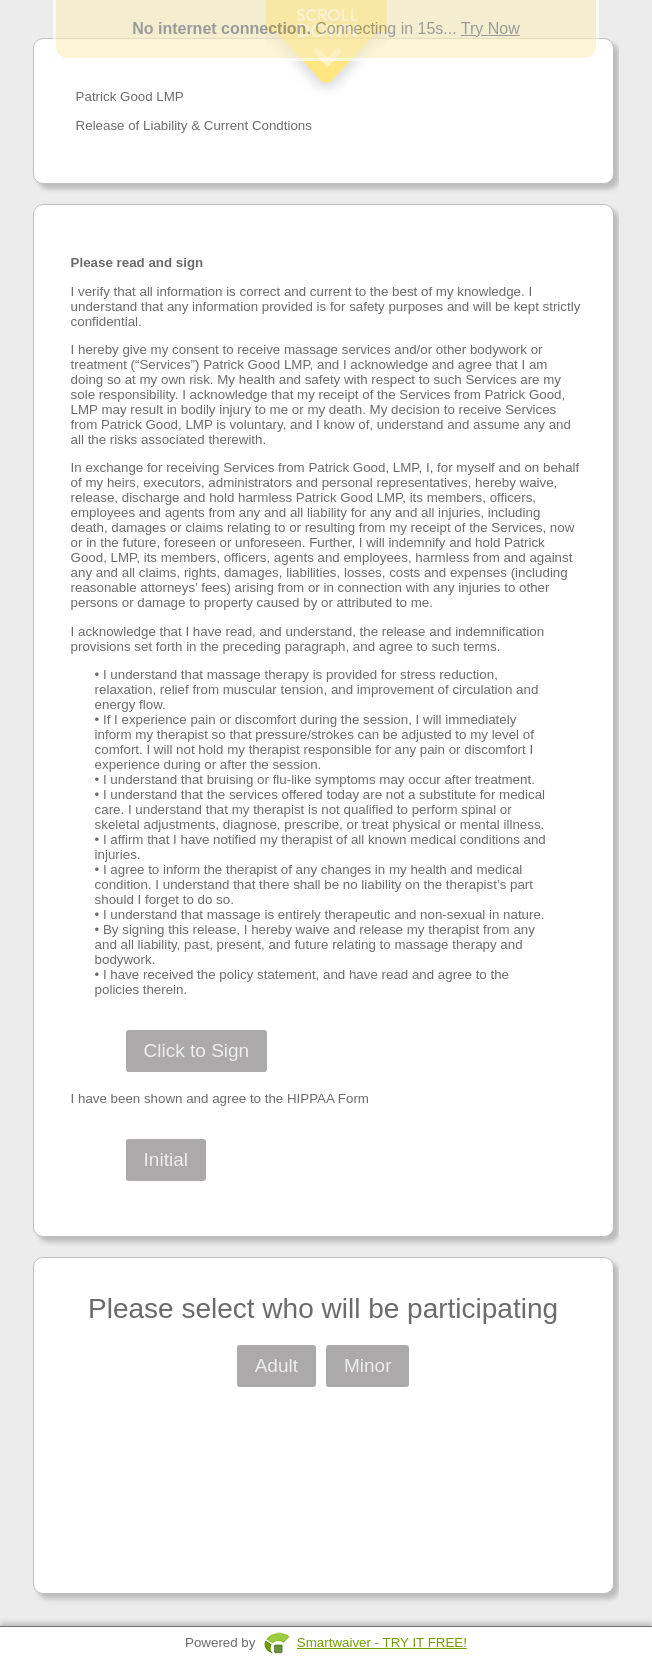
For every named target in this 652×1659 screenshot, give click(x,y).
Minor (368, 1365)
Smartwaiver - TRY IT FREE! (382, 1642)
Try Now (490, 28)
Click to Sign (197, 1050)
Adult (276, 1365)
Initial (166, 1159)
